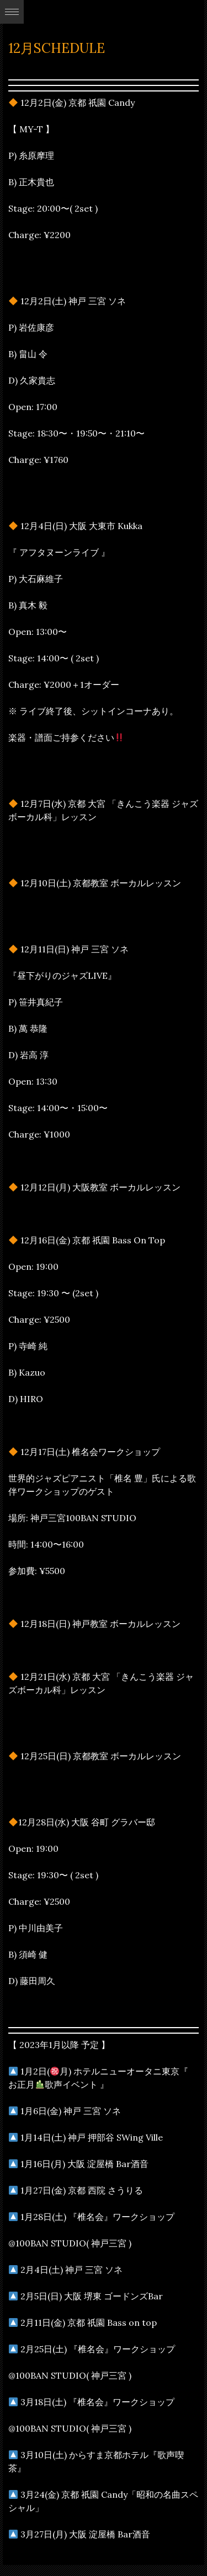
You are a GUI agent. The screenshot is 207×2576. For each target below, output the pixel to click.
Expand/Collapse (12, 12)
